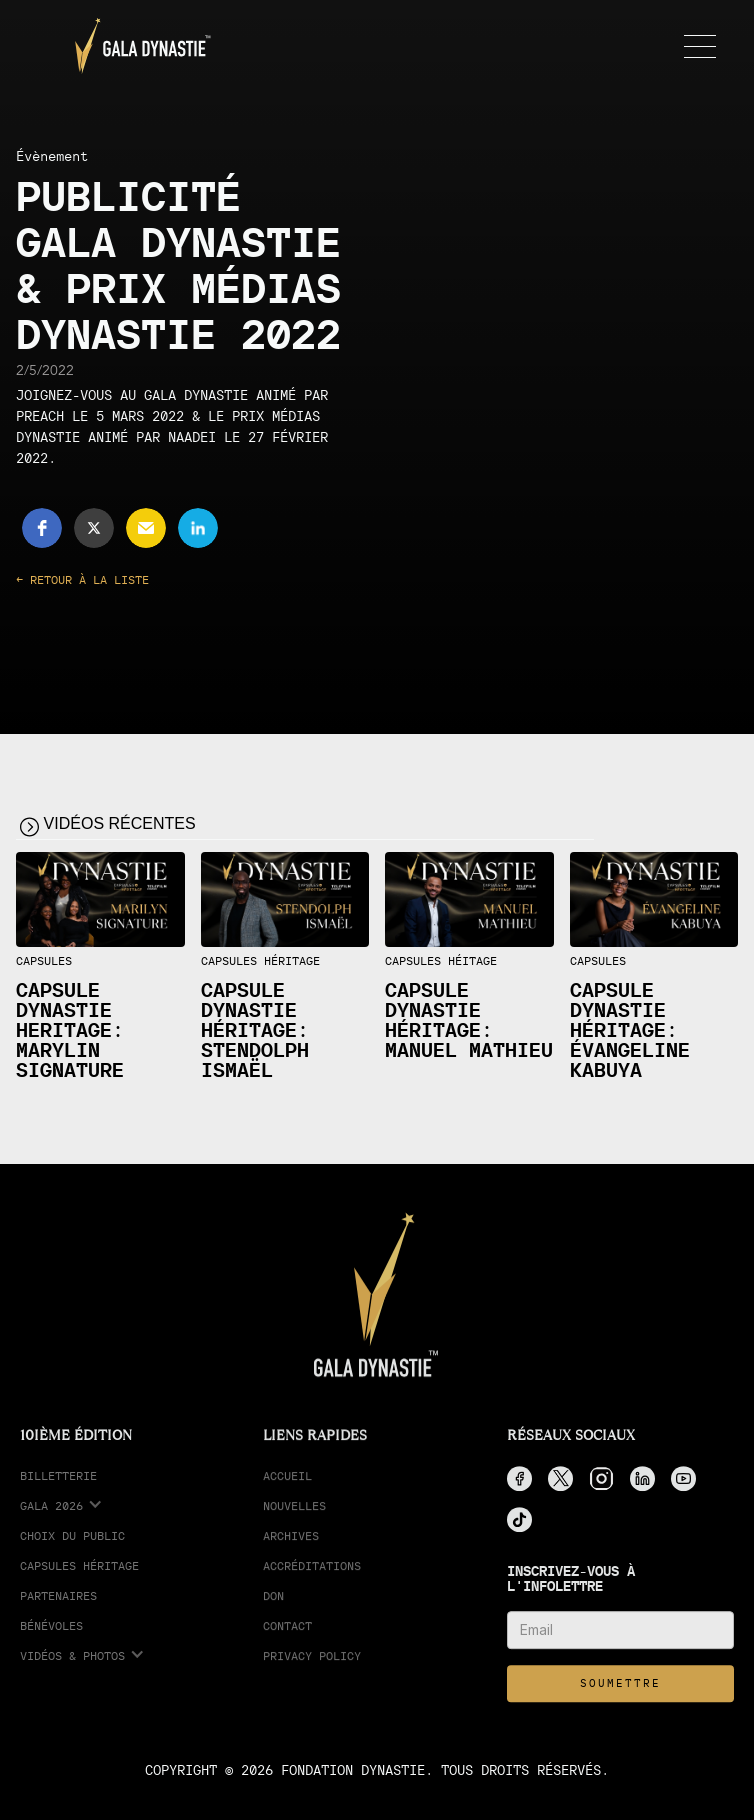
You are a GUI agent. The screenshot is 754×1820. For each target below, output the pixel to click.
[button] (696, 46)
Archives (291, 1543)
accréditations (312, 1573)
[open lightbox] (100, 899)
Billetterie (58, 1483)
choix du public (72, 1543)
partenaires (58, 1603)
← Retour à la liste (82, 579)
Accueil (287, 1483)
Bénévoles (51, 1633)
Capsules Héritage (79, 1573)
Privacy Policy (312, 1663)
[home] (138, 46)
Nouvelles (294, 1513)
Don (273, 1603)
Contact (287, 1633)
